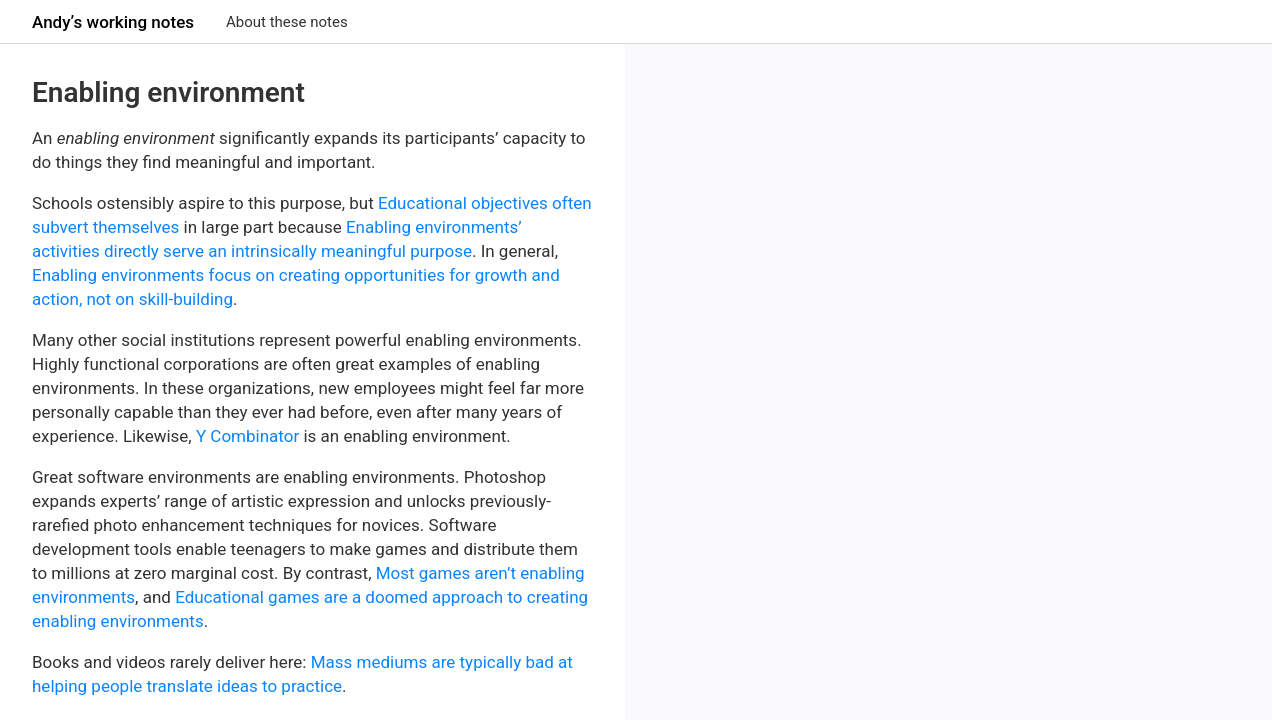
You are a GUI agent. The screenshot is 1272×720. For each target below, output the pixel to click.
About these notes (287, 22)
